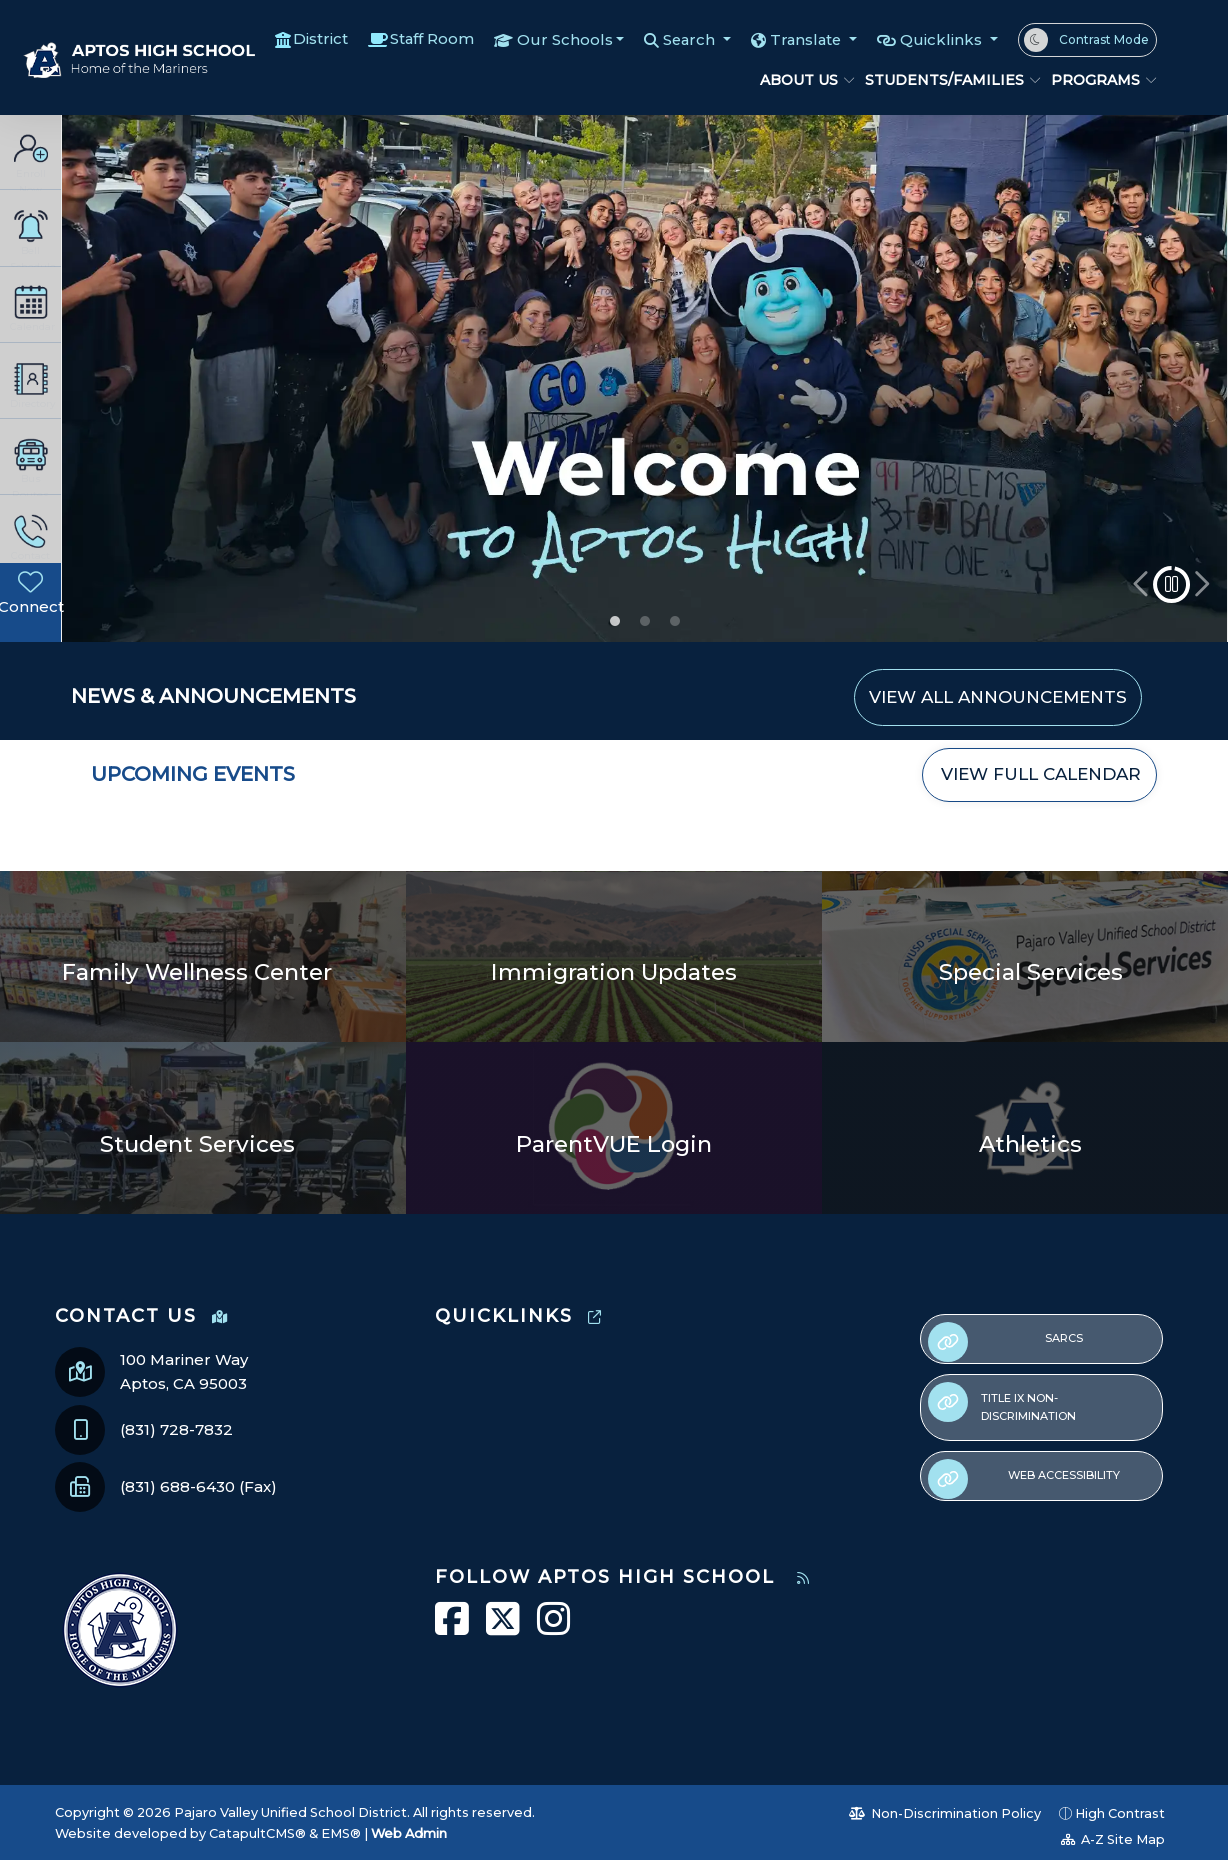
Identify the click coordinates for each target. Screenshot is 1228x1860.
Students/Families (943, 80)
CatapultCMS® (257, 1833)
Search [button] (687, 39)
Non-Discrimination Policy (945, 1813)
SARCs (1005, 1342)
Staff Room (426, 39)
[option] (644, 379)
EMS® (341, 1833)
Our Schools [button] (560, 39)
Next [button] (1200, 585)
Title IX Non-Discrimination (1002, 1402)
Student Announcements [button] (645, 621)
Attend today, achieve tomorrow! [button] (675, 621)
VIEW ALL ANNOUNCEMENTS (998, 697)
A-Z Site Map (1113, 1839)
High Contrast (1120, 1813)
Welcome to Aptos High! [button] (615, 621)
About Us (802, 80)
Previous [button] (1142, 585)
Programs (1098, 80)
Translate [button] (806, 39)
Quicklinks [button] (943, 39)
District (314, 39)
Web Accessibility (1024, 1479)
